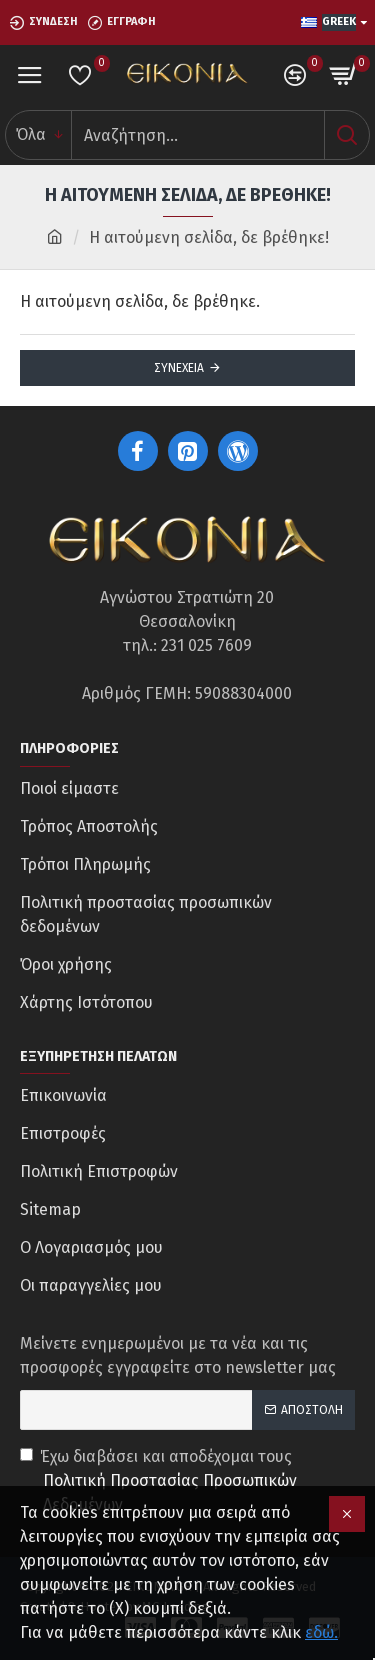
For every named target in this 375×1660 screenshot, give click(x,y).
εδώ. (321, 1632)
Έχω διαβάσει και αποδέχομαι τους (187, 1482)
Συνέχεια (179, 368)
